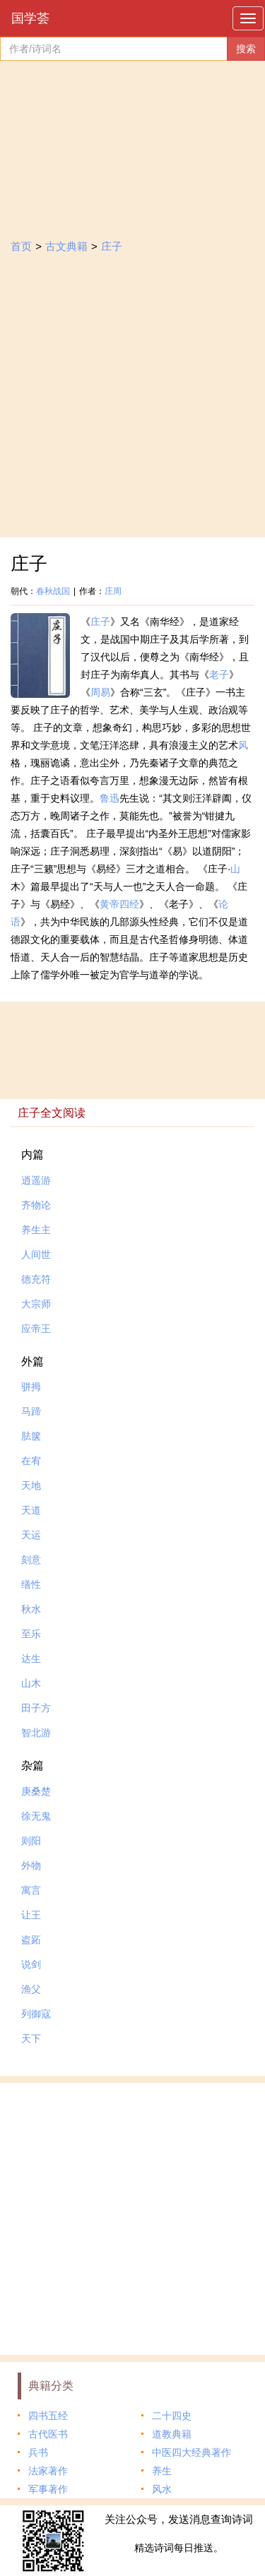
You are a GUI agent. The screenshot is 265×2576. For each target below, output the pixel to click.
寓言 (31, 1890)
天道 (31, 1510)
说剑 (31, 1964)
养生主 (36, 1229)
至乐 (31, 1633)
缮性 (31, 1584)
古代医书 (48, 2434)
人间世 (36, 1254)
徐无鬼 (36, 1816)
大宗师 (36, 1304)
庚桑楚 (36, 1791)
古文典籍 (66, 246)
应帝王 (36, 1328)
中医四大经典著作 (191, 2452)
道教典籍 (172, 2434)
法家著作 (48, 2470)
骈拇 (31, 1386)
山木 (31, 1683)
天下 (31, 2038)
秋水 (31, 1609)
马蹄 (31, 1411)
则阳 (31, 1840)
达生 (31, 1658)
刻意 (31, 1559)
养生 (162, 2470)
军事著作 (48, 2489)
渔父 (31, 1989)
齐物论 (36, 1205)
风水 (162, 2489)
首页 (21, 246)
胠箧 (31, 1436)
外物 (31, 1865)
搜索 (246, 48)
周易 (100, 692)
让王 (31, 1915)
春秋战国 (53, 591)
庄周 (113, 591)
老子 (219, 674)
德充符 (36, 1279)
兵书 (38, 2452)
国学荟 (30, 18)
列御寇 (36, 2013)
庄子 (111, 246)
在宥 (31, 1460)
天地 (31, 1485)
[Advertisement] (132, 398)
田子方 (36, 1708)
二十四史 (172, 2415)
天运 (31, 1535)
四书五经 (48, 2415)
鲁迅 (109, 798)
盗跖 (31, 1939)
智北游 (36, 1732)
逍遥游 (36, 1180)
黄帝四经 (119, 904)
